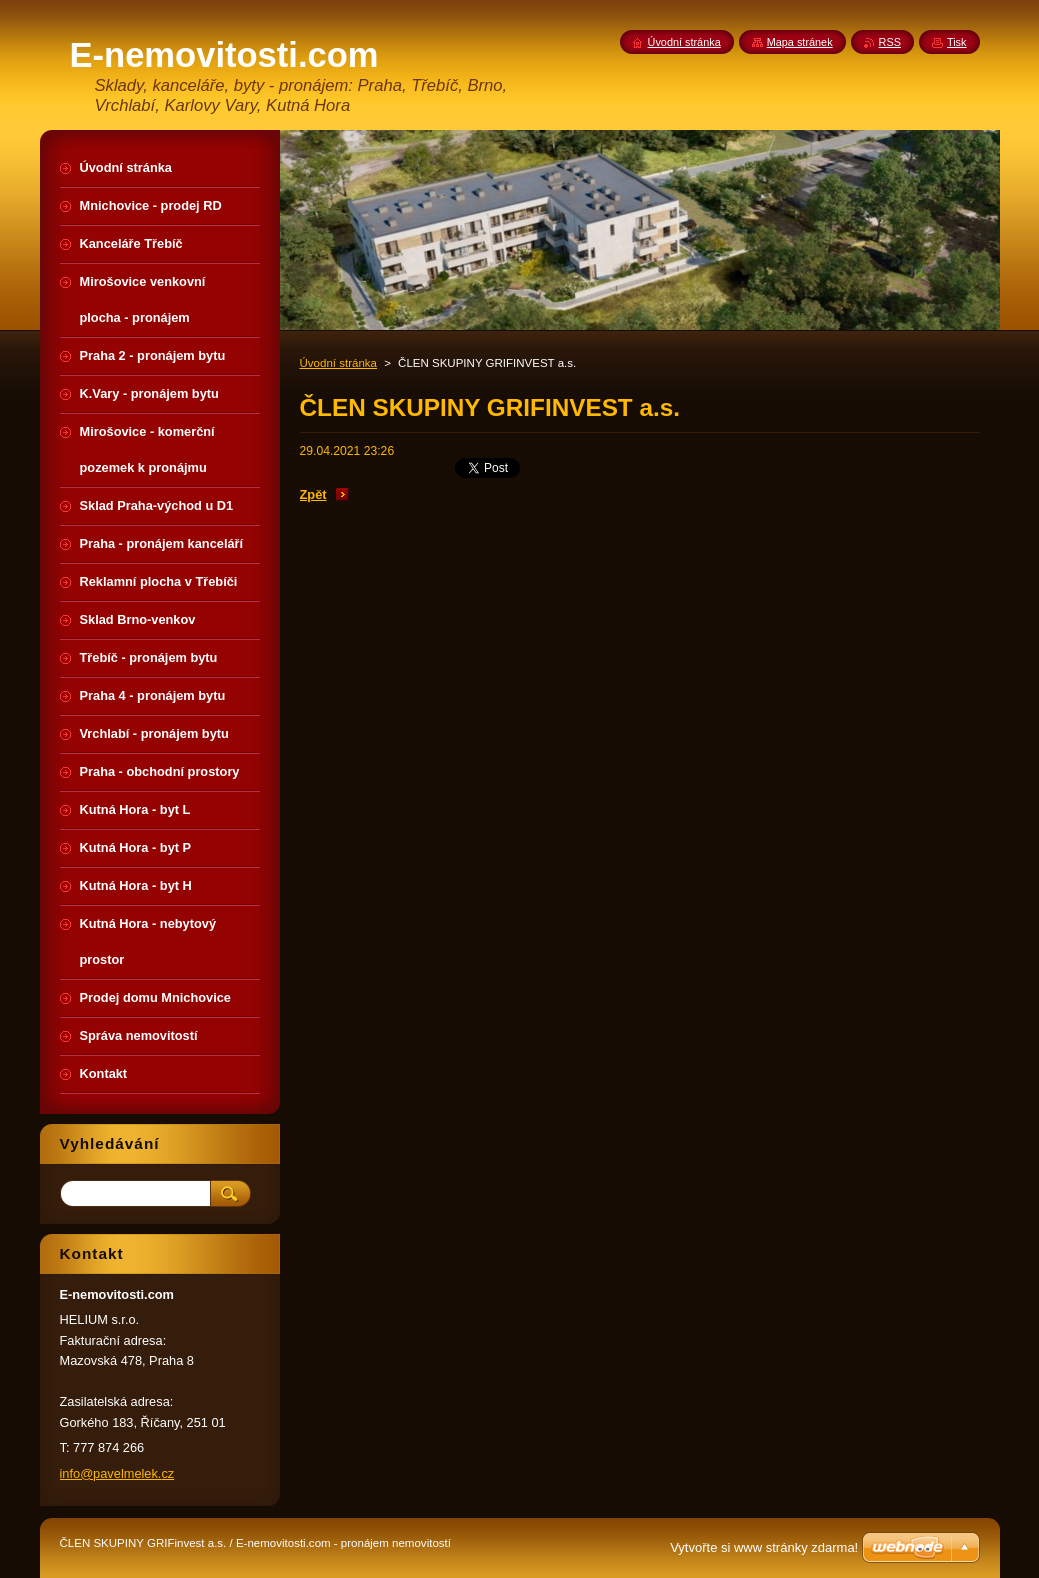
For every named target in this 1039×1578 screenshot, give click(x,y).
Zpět (313, 494)
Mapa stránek (800, 42)
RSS (890, 42)
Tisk (957, 42)
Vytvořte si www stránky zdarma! (764, 1547)
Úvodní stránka (338, 363)
